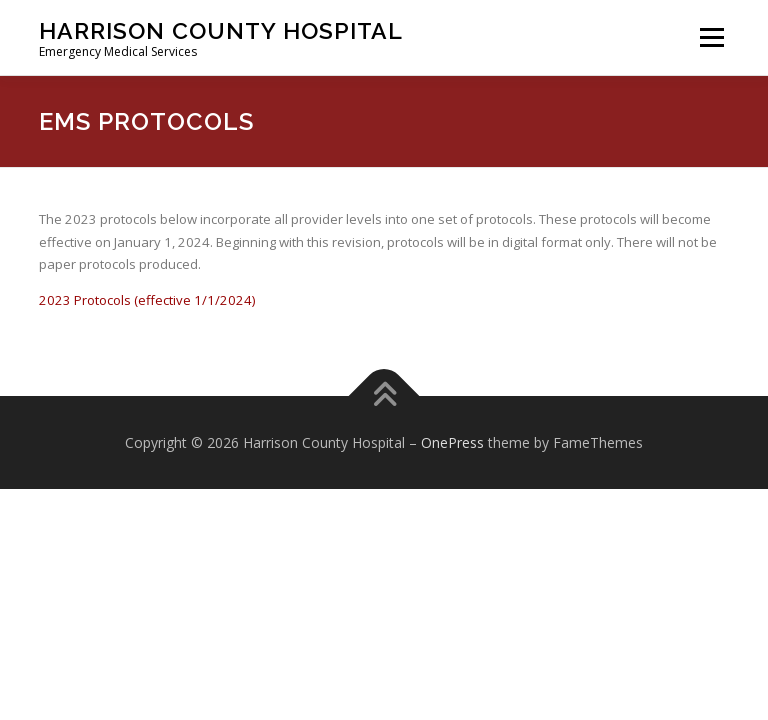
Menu (711, 37)
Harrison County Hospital (221, 30)
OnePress (452, 442)
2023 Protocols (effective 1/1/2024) (147, 300)
